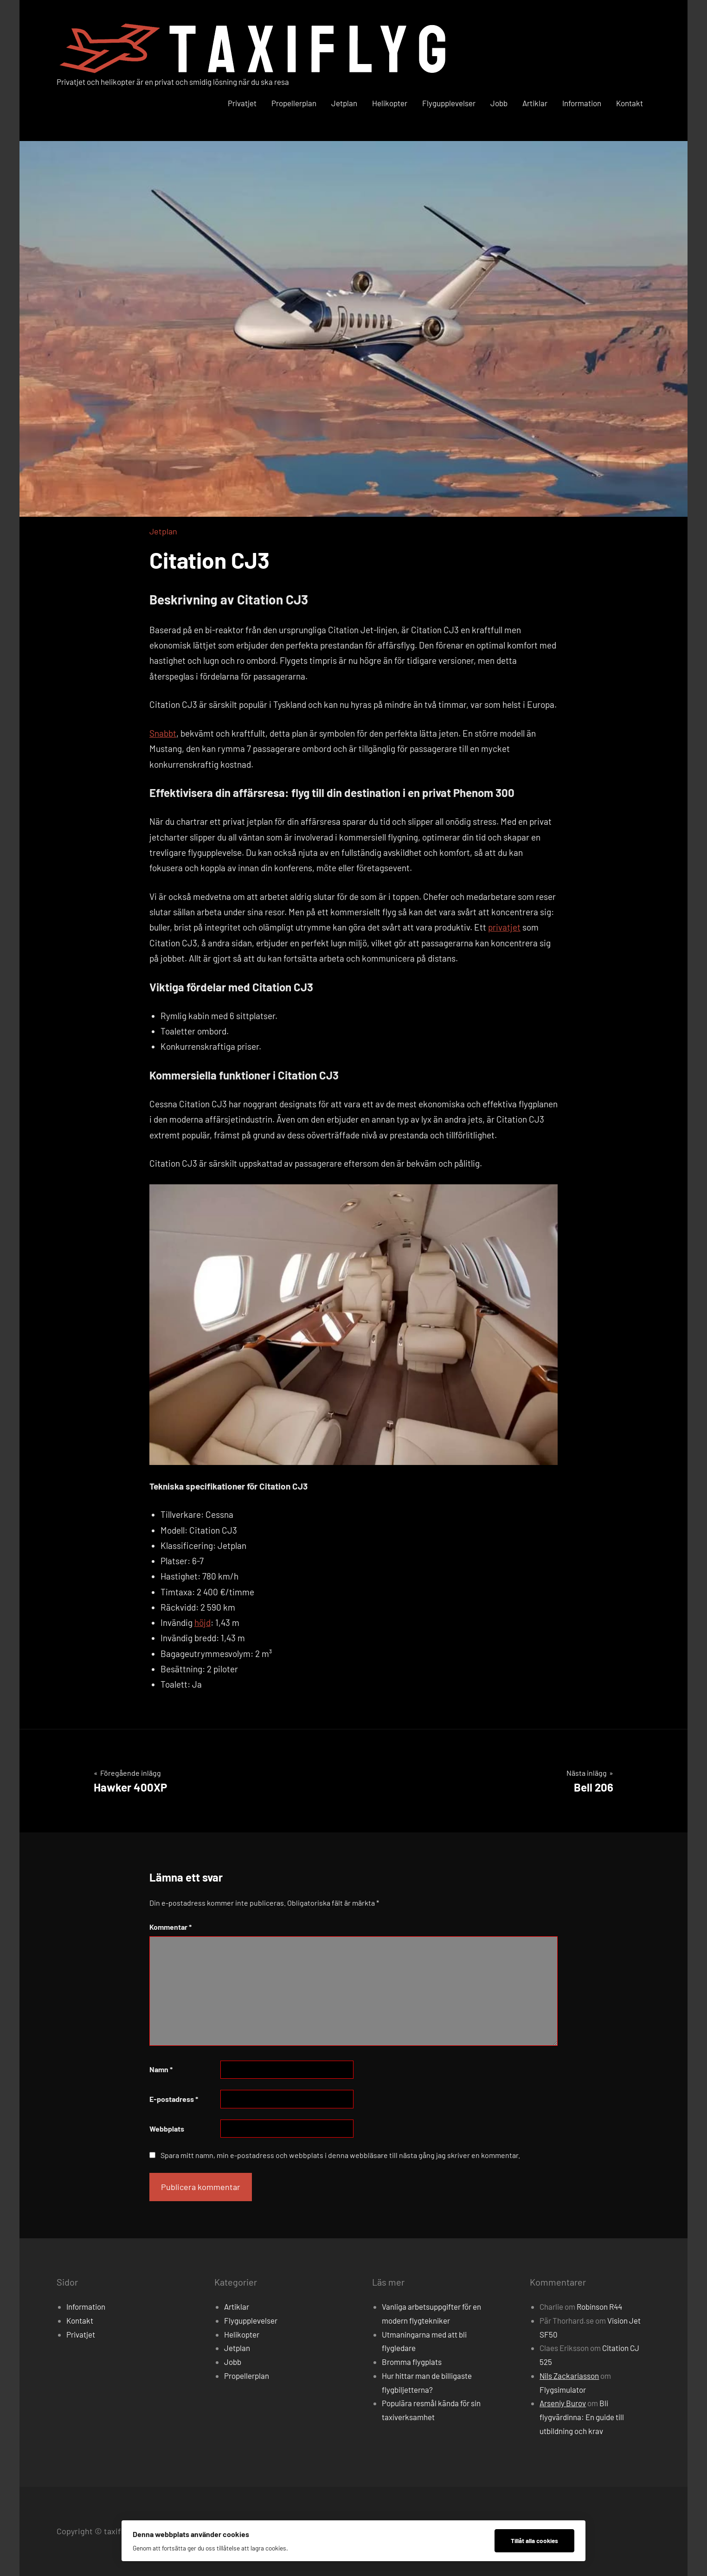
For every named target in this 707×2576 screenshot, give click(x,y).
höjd (202, 1622)
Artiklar (534, 103)
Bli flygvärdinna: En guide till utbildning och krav (582, 2416)
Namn (161, 2069)
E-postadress (173, 2098)
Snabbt (162, 733)
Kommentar (170, 1926)
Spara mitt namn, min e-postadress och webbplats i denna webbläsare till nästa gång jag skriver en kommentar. (340, 2155)
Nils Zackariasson (569, 2375)
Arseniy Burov (563, 2403)
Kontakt (629, 103)
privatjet (504, 927)
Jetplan (344, 103)
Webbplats (166, 2128)
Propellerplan (293, 103)
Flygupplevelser (449, 103)
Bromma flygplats (412, 2361)
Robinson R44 (599, 2306)
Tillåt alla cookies (534, 2540)
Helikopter (389, 103)
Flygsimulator (563, 2389)
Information (581, 103)
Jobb (499, 103)
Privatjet (242, 103)
